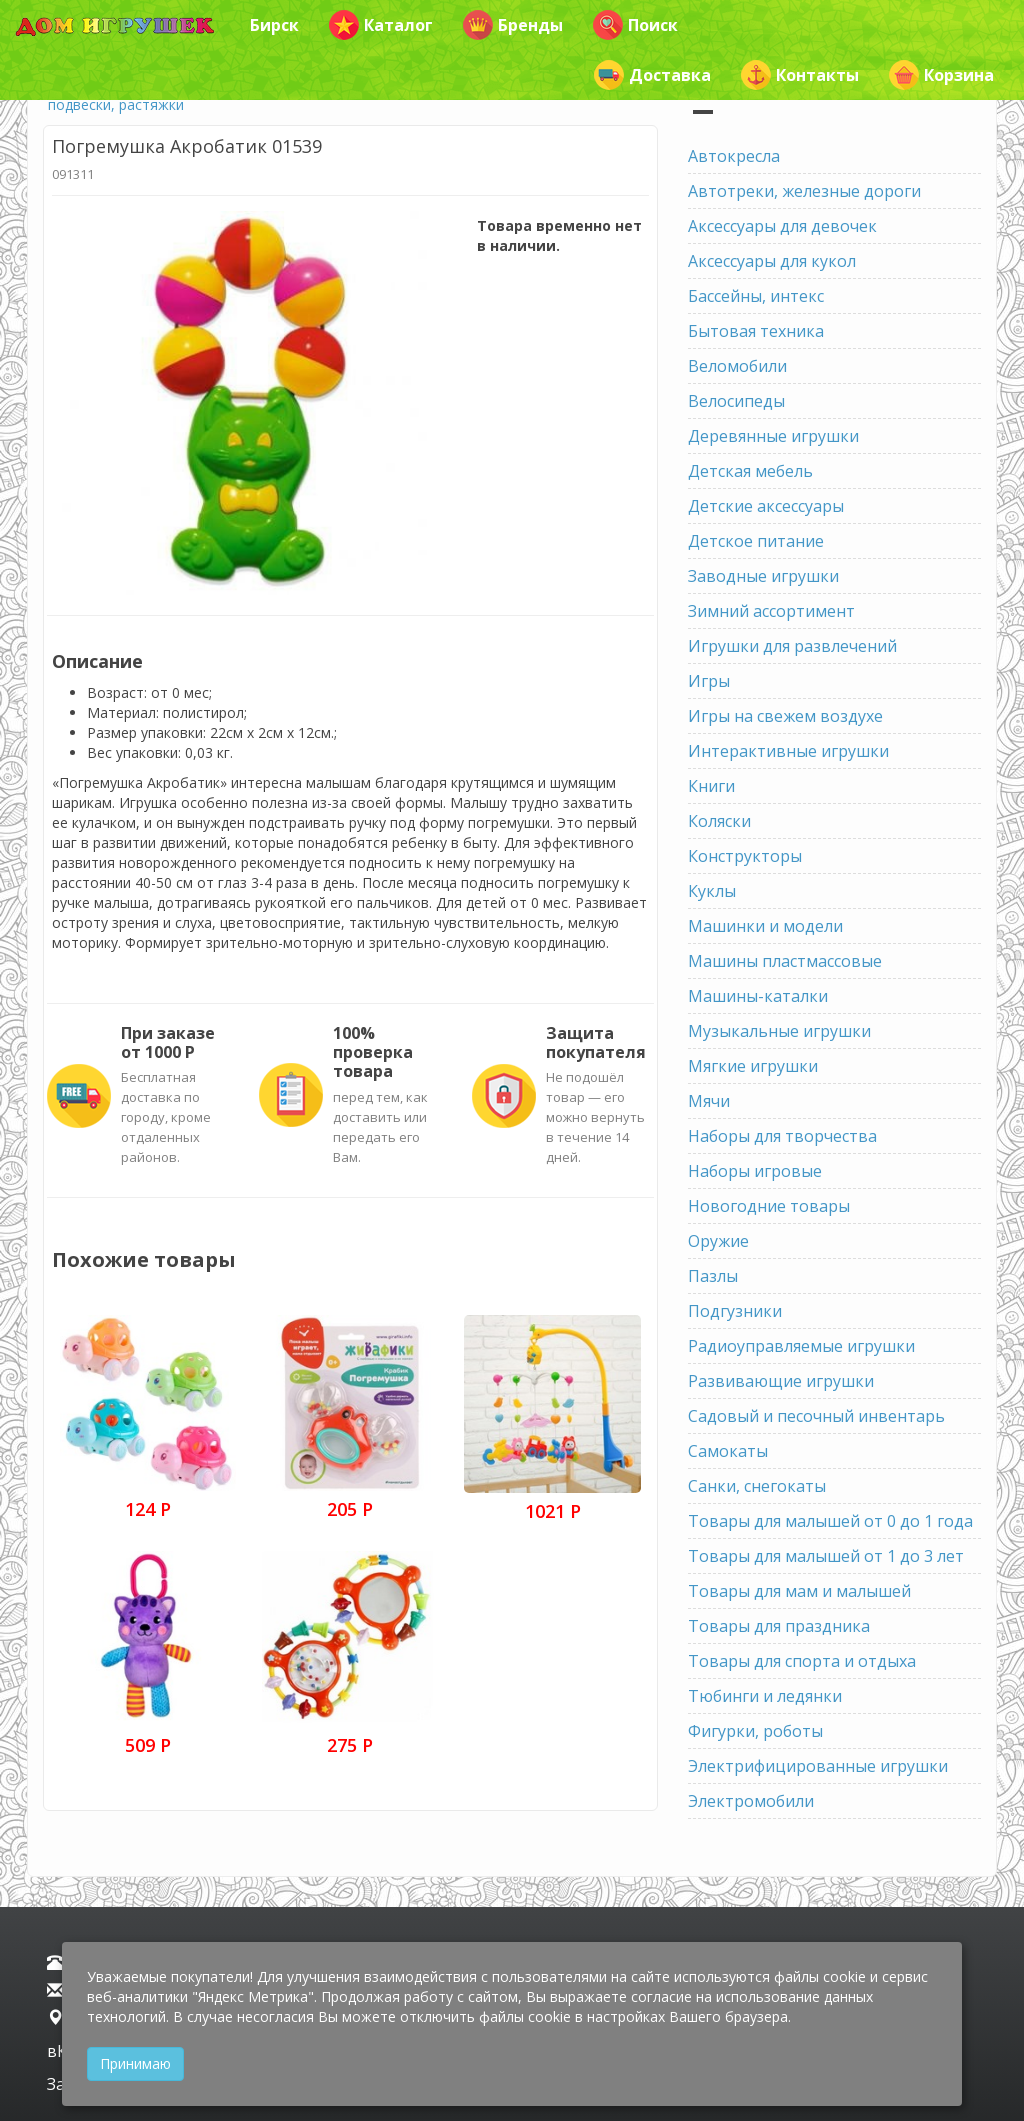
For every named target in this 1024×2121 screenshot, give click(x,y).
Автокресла (734, 156)
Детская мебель (750, 471)
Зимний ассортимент (771, 611)
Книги (711, 786)
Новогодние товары (769, 1206)
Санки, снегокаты (757, 1486)
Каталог (381, 25)
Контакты (800, 75)
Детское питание (756, 541)
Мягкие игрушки (753, 1066)
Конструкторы (745, 856)
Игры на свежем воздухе (785, 716)
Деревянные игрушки (773, 436)
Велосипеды (736, 401)
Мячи (709, 1101)
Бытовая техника (756, 331)
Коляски (719, 821)
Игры (709, 681)
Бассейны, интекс (756, 296)
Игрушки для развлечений (792, 646)
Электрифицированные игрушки (818, 1766)
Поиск (635, 25)
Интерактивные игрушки (788, 751)
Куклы (712, 891)
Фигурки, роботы (755, 1731)
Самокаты (728, 1451)
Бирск (274, 25)
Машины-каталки (758, 996)
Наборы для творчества (782, 1136)
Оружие (718, 1241)
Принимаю (135, 2063)
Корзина (941, 75)
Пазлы (713, 1276)
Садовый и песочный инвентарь (816, 1416)
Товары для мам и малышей (799, 1591)
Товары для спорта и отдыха (802, 1661)
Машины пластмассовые (785, 961)
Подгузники (735, 1311)
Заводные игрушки (763, 576)
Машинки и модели (765, 926)
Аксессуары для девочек (782, 226)
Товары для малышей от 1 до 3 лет (826, 1556)
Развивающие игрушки (781, 1381)
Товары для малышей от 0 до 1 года (830, 1521)
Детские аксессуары (766, 506)
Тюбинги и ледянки (765, 1696)
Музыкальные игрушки (779, 1031)
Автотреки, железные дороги (804, 191)
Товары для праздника (779, 1626)
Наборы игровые (755, 1171)
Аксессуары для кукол (772, 261)
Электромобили (751, 1801)
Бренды (513, 25)
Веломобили (737, 366)
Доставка (652, 75)
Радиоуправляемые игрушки (801, 1346)
